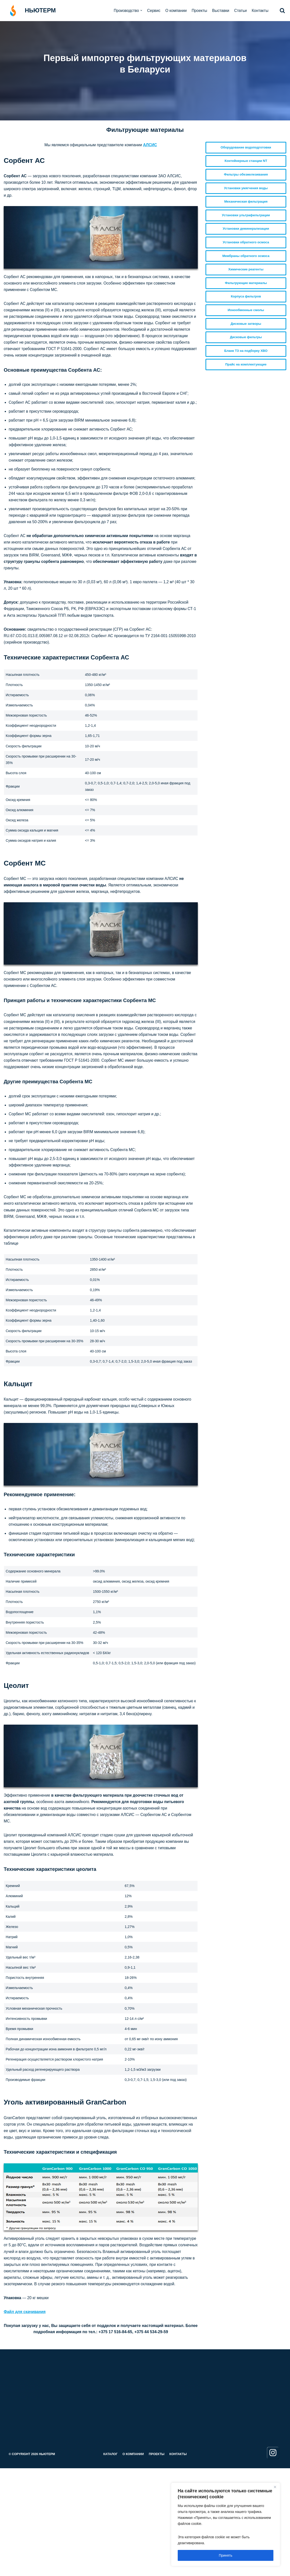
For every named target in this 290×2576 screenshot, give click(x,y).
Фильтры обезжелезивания (246, 174)
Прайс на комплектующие (246, 365)
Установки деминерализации (246, 229)
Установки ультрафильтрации (246, 215)
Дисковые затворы (246, 324)
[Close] (275, 2487)
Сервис (151, 10)
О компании (174, 10)
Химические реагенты (245, 270)
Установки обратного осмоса (246, 242)
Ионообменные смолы (246, 310)
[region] (225, 2524)
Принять (225, 2555)
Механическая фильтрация (246, 202)
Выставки (220, 10)
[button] (282, 10)
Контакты (259, 10)
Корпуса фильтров (246, 297)
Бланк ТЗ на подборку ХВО (245, 351)
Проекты (198, 10)
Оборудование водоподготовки (246, 147)
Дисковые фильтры (246, 338)
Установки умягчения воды (246, 188)
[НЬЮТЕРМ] (30, 10)
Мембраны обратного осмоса (245, 256)
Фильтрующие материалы (246, 283)
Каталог (109, 2562)
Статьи (239, 10)
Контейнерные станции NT (246, 161)
